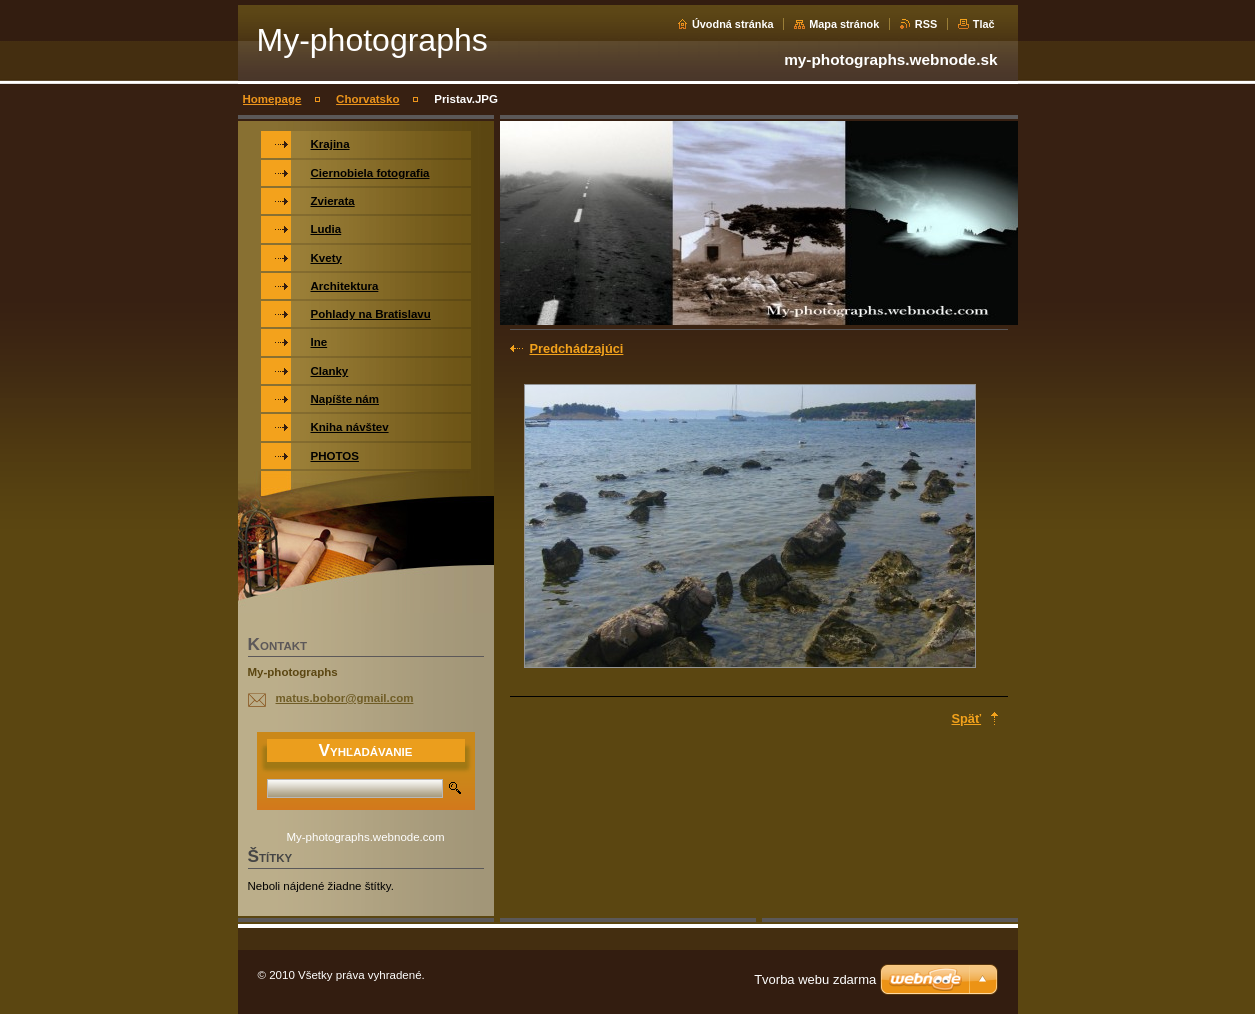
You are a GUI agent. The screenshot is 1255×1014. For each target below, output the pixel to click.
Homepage (272, 99)
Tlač (984, 24)
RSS (926, 24)
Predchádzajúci (577, 348)
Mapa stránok (844, 24)
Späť (967, 718)
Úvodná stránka (733, 24)
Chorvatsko (367, 99)
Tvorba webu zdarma (815, 979)
